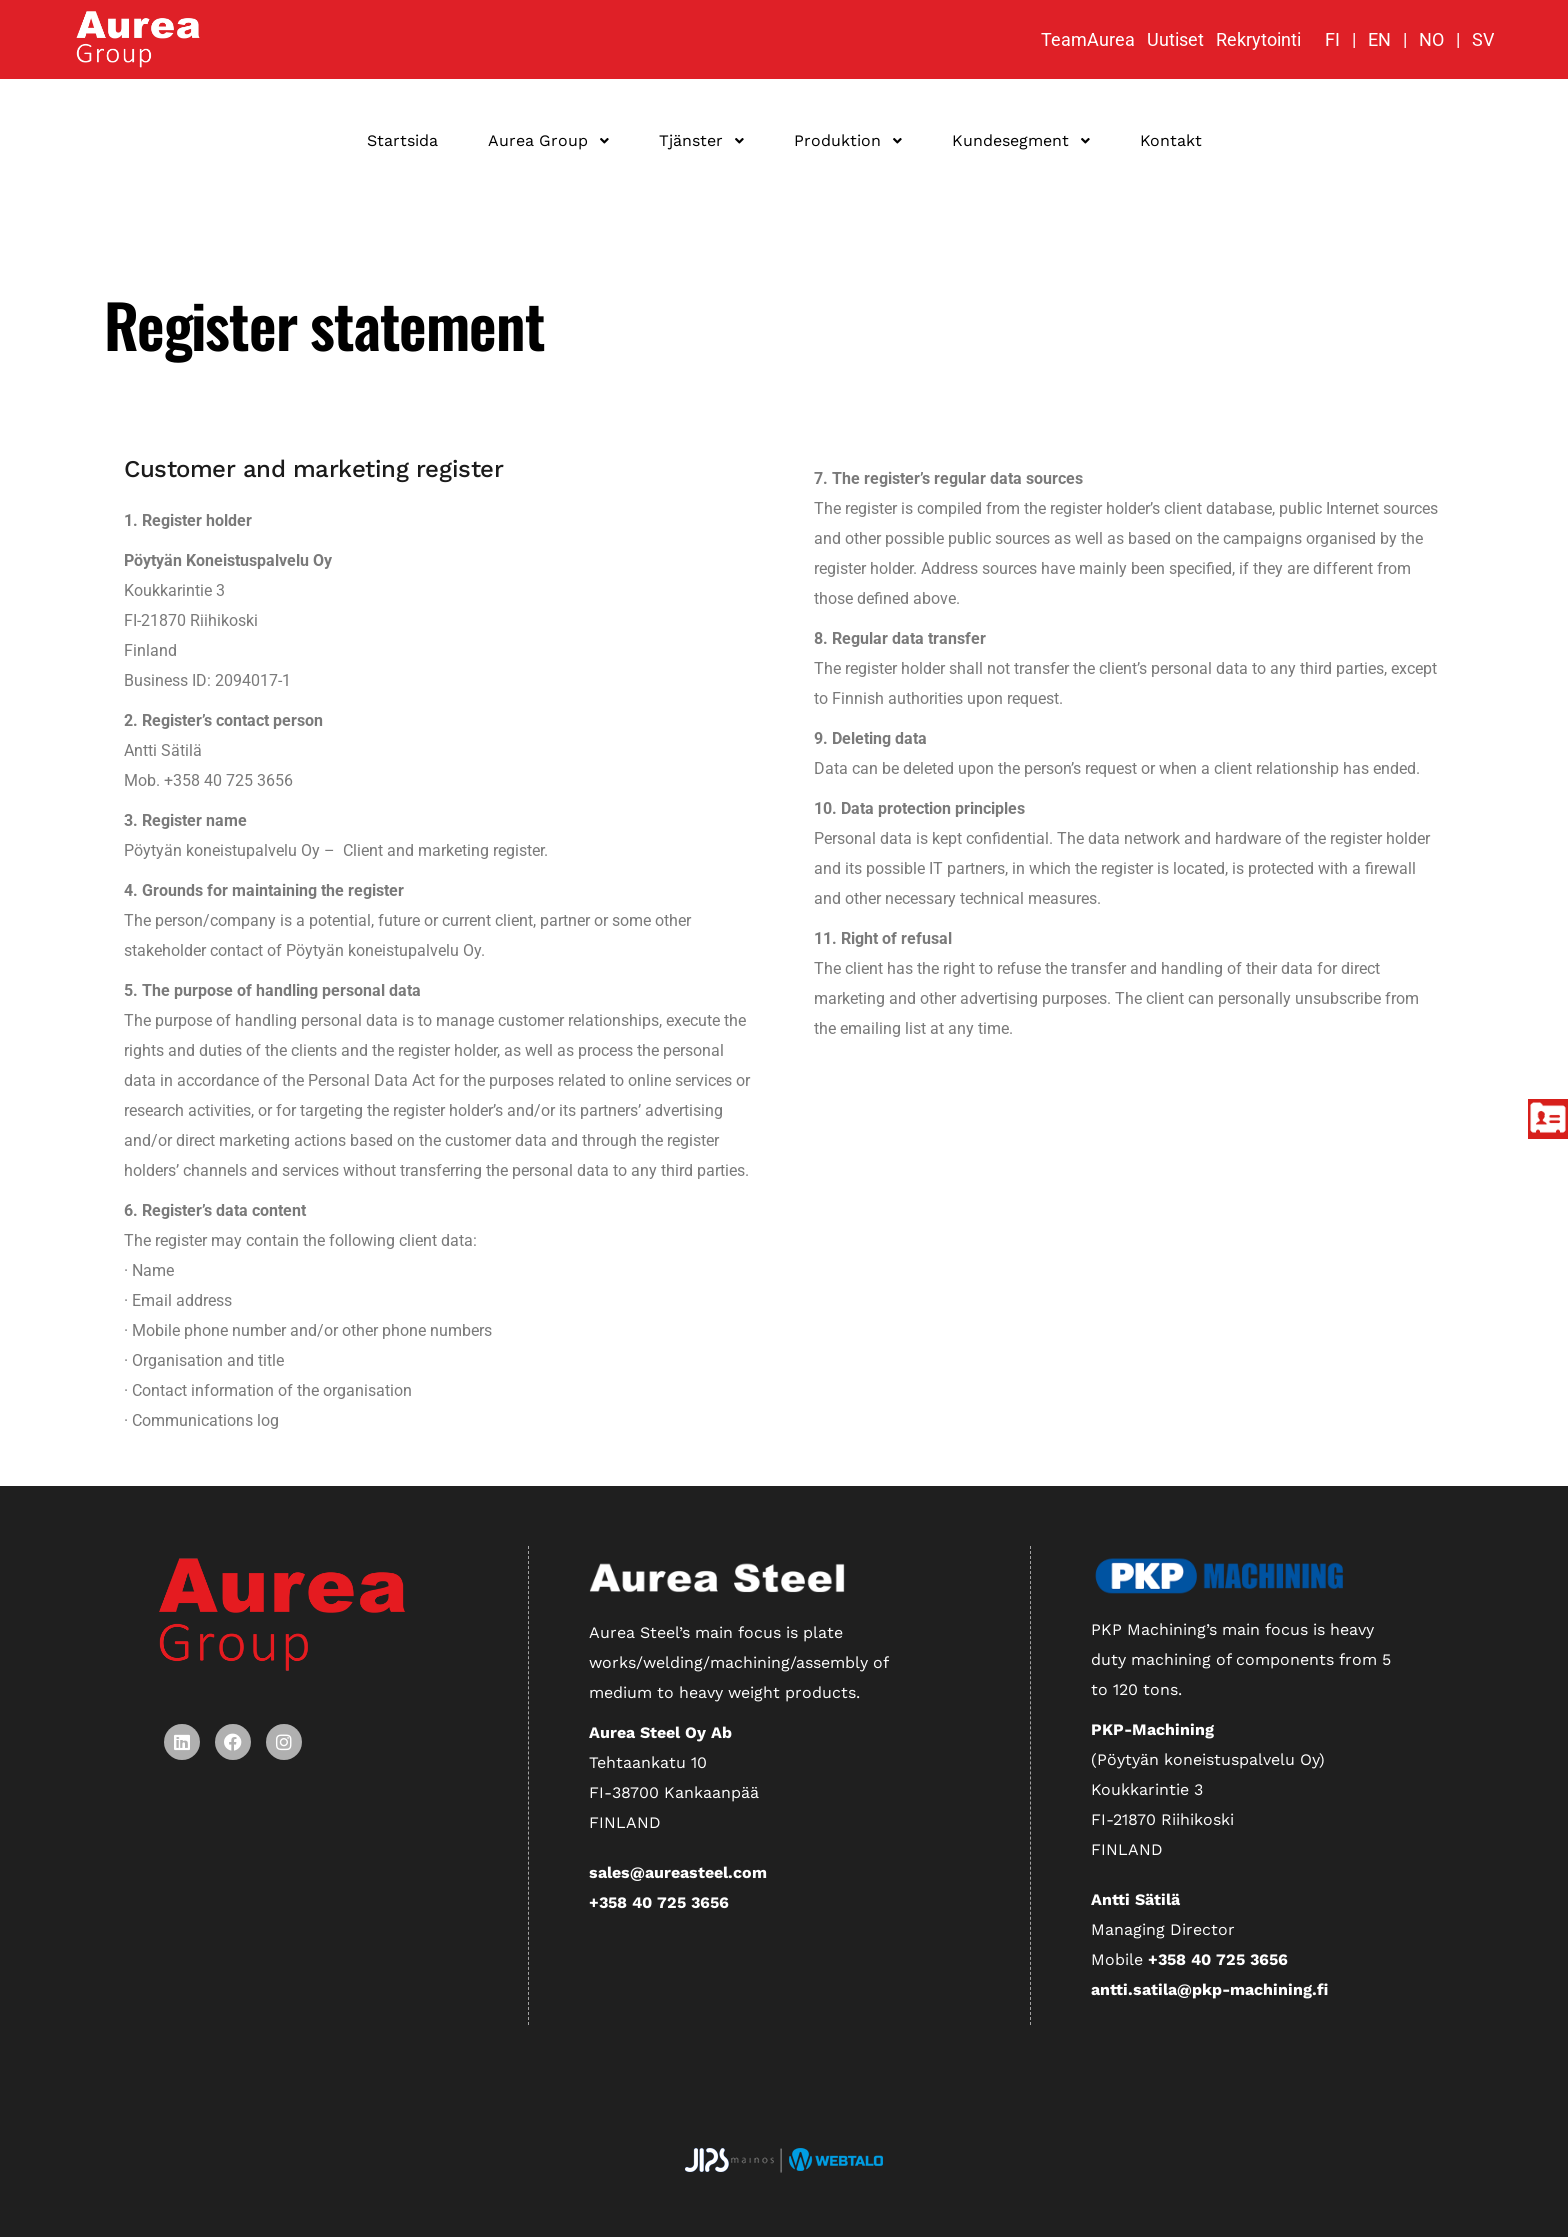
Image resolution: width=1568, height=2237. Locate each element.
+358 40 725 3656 (659, 1902)
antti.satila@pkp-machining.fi (1209, 1989)
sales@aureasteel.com (678, 1872)
